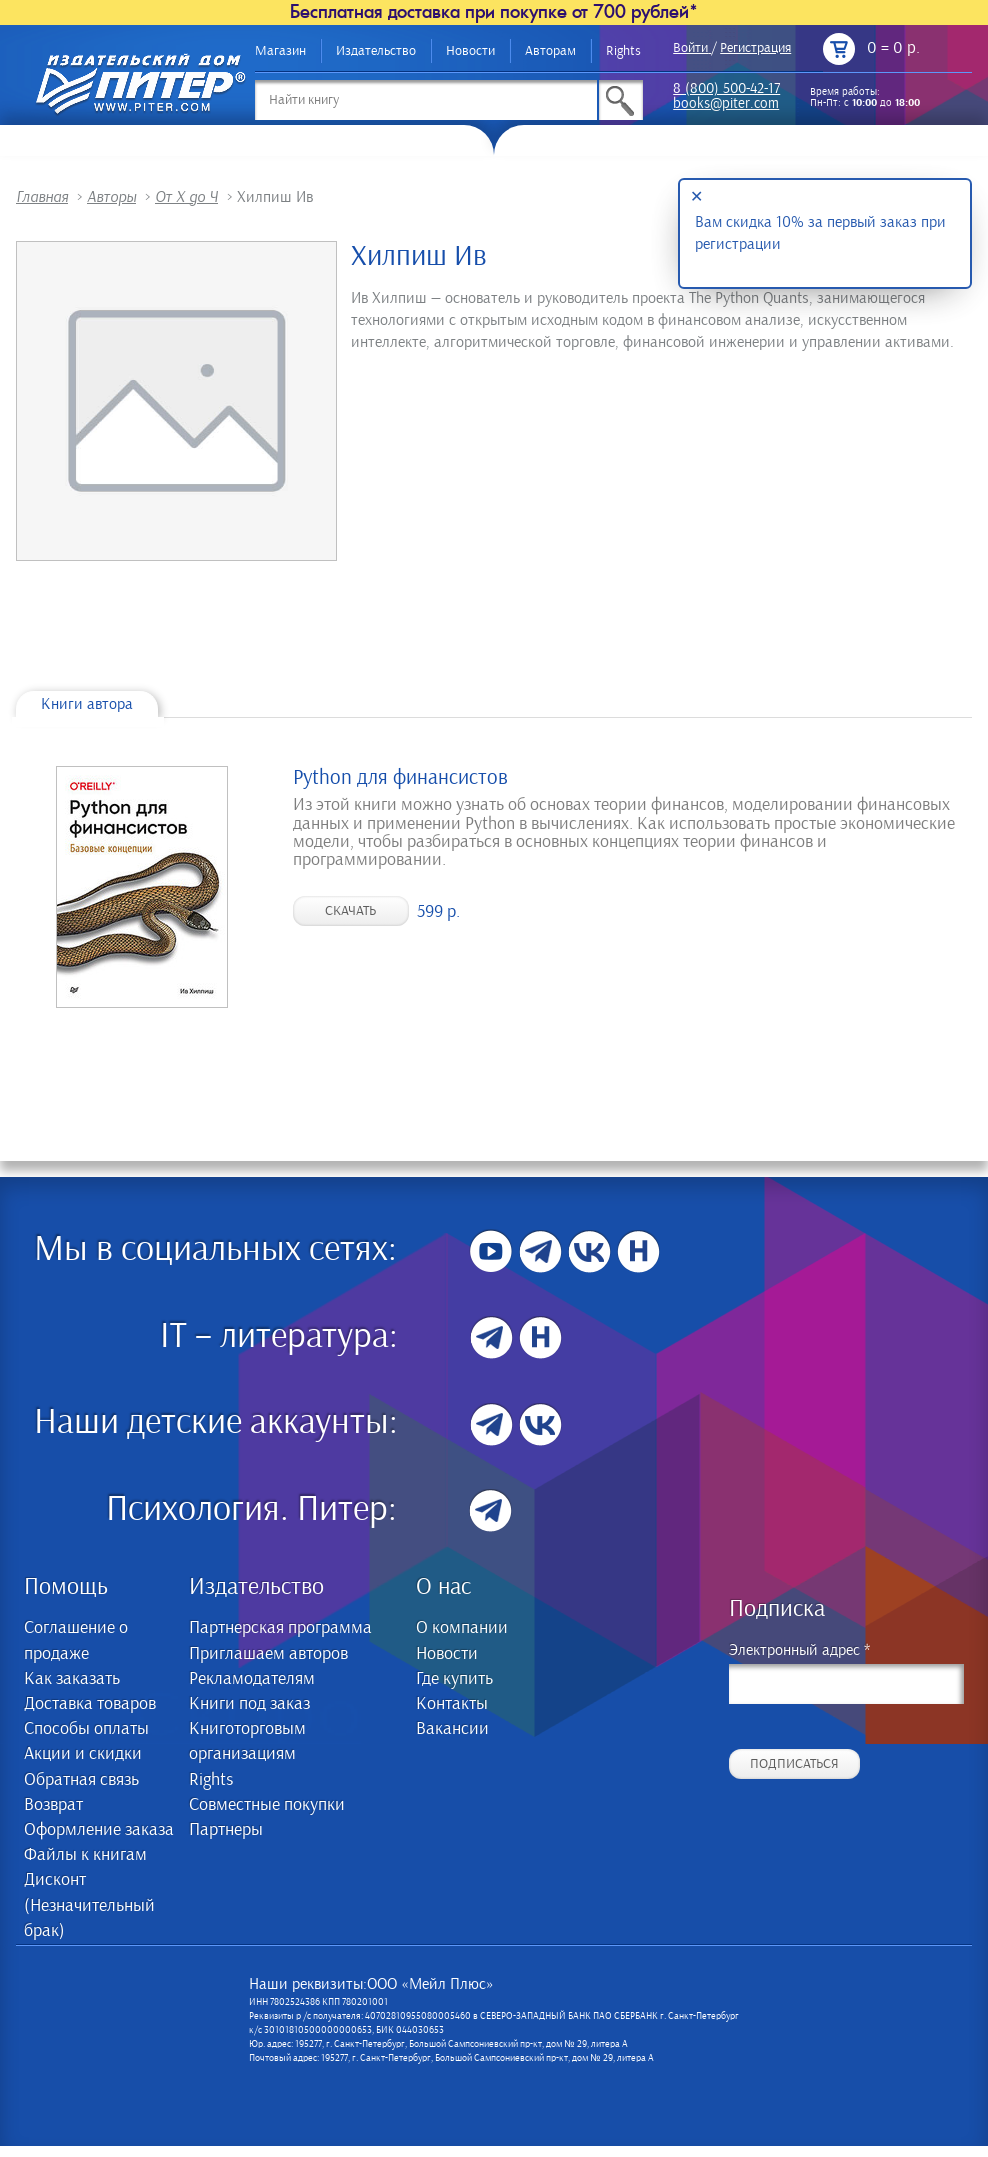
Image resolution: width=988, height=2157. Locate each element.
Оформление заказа (99, 1830)
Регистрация (755, 48)
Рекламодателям (252, 1679)
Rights (623, 51)
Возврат (53, 1805)
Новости (470, 51)
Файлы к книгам (85, 1855)
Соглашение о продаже (76, 1640)
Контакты (452, 1704)
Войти (690, 48)
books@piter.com (726, 104)
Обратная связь (81, 1780)
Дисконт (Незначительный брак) (89, 1905)
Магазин (280, 51)
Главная (42, 197)
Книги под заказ (249, 1704)
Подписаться (794, 1764)
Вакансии (452, 1729)
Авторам (550, 51)
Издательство (376, 51)
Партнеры (226, 1830)
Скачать (350, 911)
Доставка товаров (90, 1704)
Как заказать (72, 1679)
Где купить (454, 1679)
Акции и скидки (83, 1754)
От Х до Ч (186, 197)
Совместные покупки (267, 1805)
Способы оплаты (86, 1729)
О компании (462, 1628)
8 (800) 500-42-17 (726, 89)
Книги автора (87, 704)
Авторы (111, 197)
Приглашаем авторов (268, 1654)
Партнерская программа (280, 1628)
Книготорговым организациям (247, 1741)
